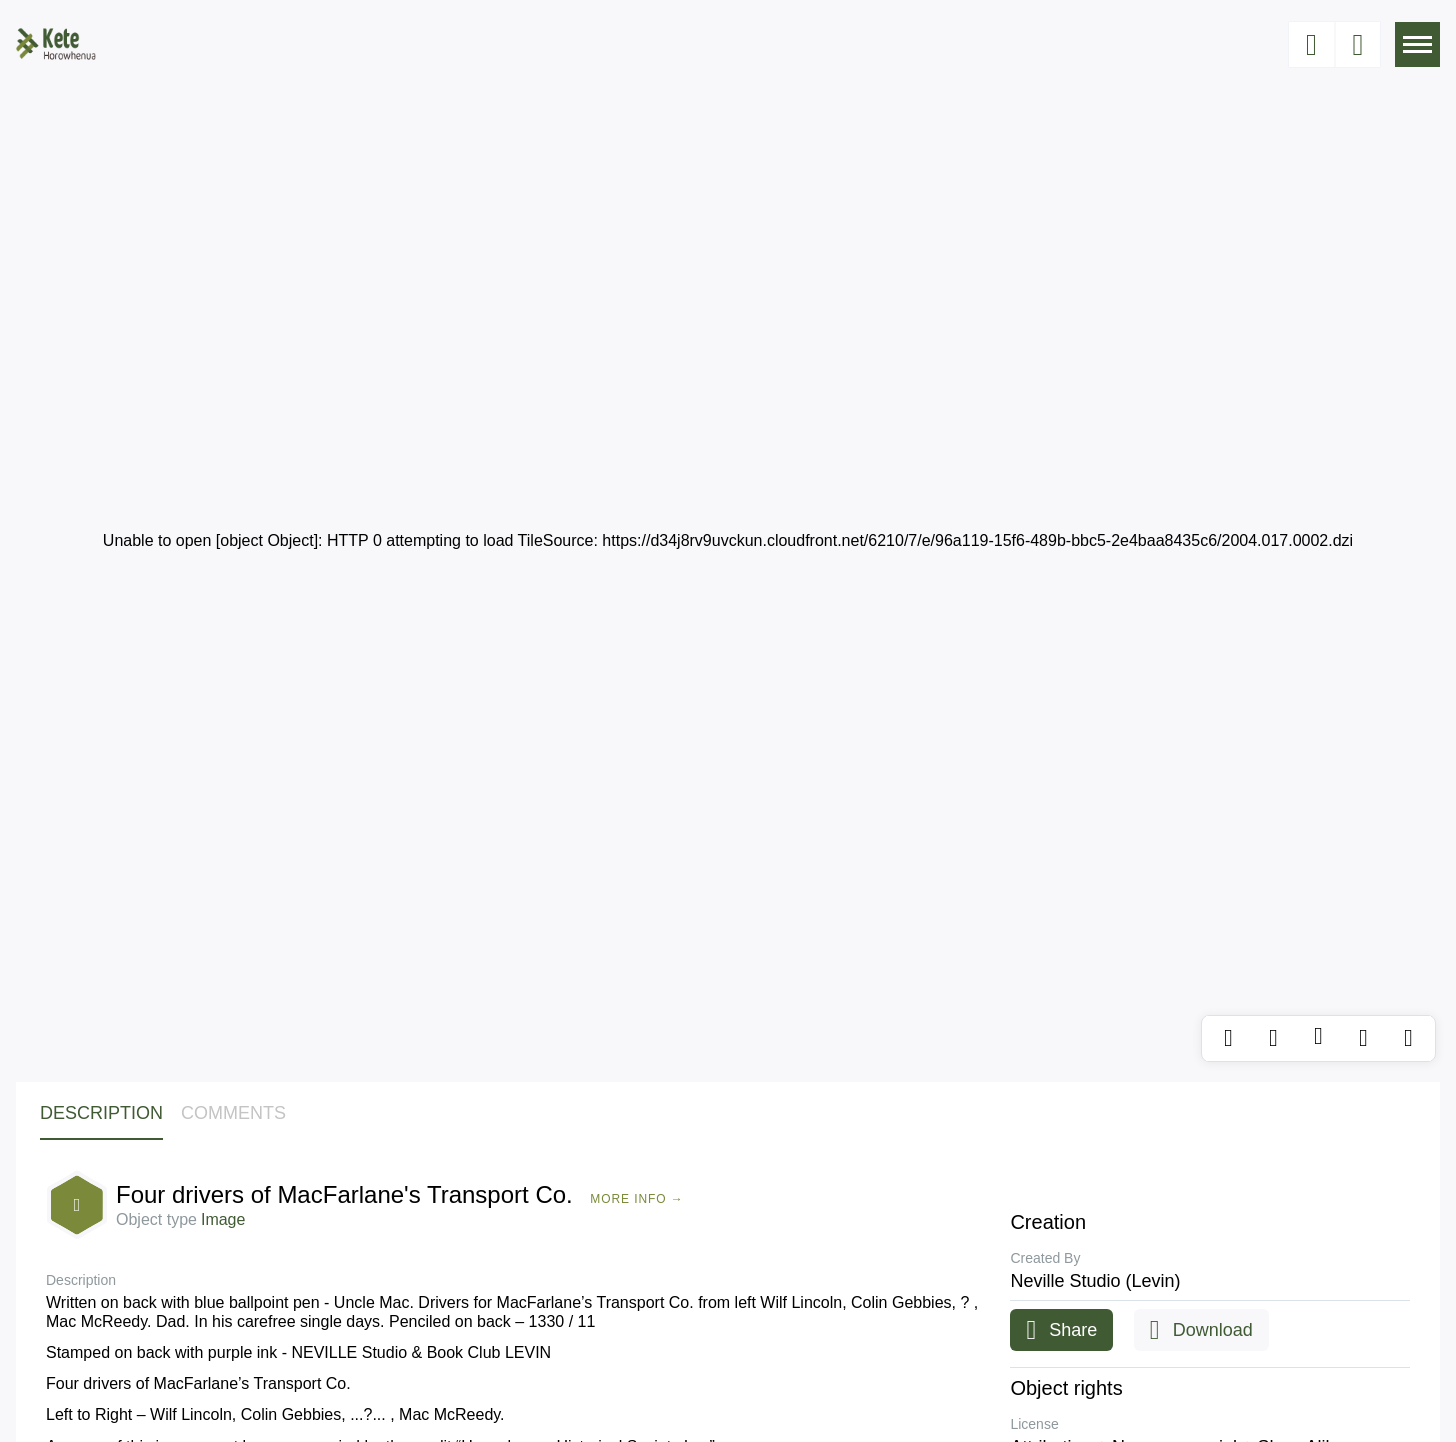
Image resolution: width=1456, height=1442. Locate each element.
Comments (233, 1113)
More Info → (636, 1199)
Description (101, 1113)
